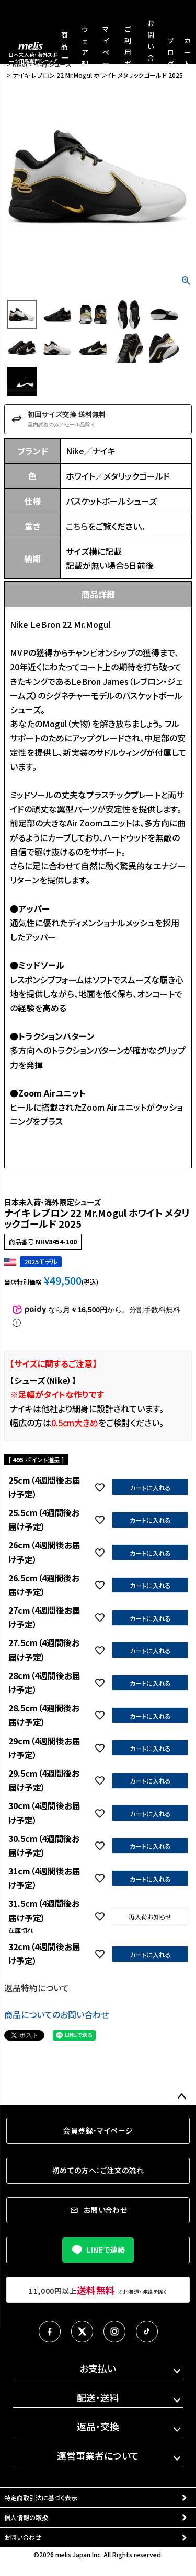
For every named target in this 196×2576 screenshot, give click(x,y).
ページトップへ (181, 2097)
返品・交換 (98, 2426)
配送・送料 (98, 2397)
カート (187, 52)
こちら (77, 526)
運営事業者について (98, 2455)
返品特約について (36, 1987)
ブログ (170, 52)
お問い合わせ (22, 2537)
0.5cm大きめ (74, 1422)
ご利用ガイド (127, 52)
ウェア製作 (85, 52)
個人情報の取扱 (26, 2517)
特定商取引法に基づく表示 (40, 2497)
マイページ (105, 52)
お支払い (97, 2368)
